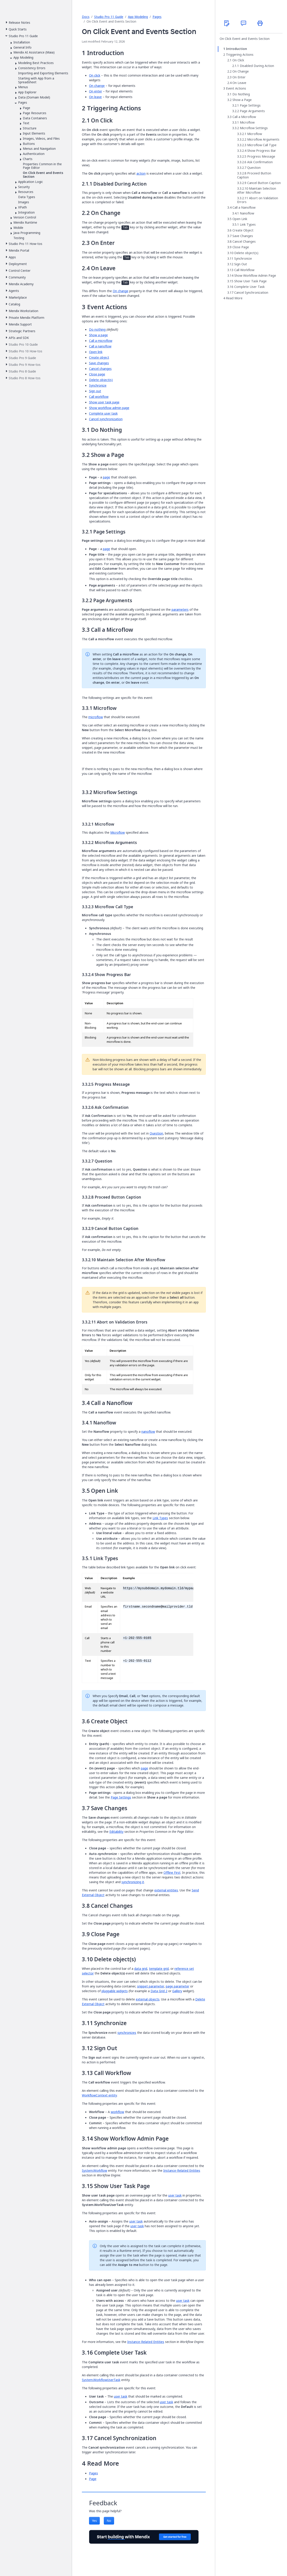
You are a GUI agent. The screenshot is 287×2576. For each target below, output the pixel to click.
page (106, 477)
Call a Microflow (244, 116)
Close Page (240, 247)
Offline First (172, 1872)
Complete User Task (249, 286)
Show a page (98, 335)
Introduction (236, 48)
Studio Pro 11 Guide (108, 16)
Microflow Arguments (263, 139)
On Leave (239, 82)
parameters (180, 609)
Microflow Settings (254, 128)
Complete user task (103, 413)
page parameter (177, 1986)
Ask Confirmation (260, 162)
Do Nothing (241, 94)
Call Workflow (244, 270)
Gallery (177, 1991)
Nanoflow (247, 213)
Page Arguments (252, 111)
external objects (147, 1999)
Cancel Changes (244, 241)
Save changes (99, 363)
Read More (234, 298)
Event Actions (236, 88)
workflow (117, 2111)
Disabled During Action (257, 65)
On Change (240, 71)
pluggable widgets (115, 1991)
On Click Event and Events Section (245, 38)
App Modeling (138, 16)
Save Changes (242, 235)
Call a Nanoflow (243, 207)
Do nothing (97, 329)
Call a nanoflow (100, 346)
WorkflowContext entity (99, 2095)
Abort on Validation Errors (257, 200)
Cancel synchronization (106, 419)
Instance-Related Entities (181, 2170)
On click (94, 75)
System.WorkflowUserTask (101, 2379)
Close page (97, 374)
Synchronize (97, 385)
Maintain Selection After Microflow (256, 190)
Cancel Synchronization (251, 292)
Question (156, 1133)
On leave (95, 96)
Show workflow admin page (109, 407)
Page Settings (121, 1797)
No (109, 2520)
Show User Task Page (250, 281)
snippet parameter (150, 1986)
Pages (157, 16)
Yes (94, 2520)
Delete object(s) (101, 379)
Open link (95, 351)
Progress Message (261, 156)
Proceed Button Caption (254, 175)
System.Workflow (94, 2170)
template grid (159, 1968)
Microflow (117, 832)
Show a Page (242, 99)
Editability (116, 1831)
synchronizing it (132, 1882)
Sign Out (240, 264)
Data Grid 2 (159, 1991)
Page (92, 2478)
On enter (95, 91)
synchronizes (126, 2032)
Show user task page (104, 402)
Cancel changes (100, 368)
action (141, 173)
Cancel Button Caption (264, 182)
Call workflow (98, 396)
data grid (140, 1968)
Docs (85, 16)
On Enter (239, 77)
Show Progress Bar (261, 150)
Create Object (242, 230)
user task (175, 2195)
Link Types (160, 1518)
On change (97, 85)
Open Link (239, 218)
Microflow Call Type (261, 145)
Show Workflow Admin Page (255, 275)
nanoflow (148, 1431)
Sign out (95, 391)
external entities (166, 1890)
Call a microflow (100, 340)
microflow (95, 717)
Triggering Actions (239, 54)
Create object (99, 357)
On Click (238, 60)
